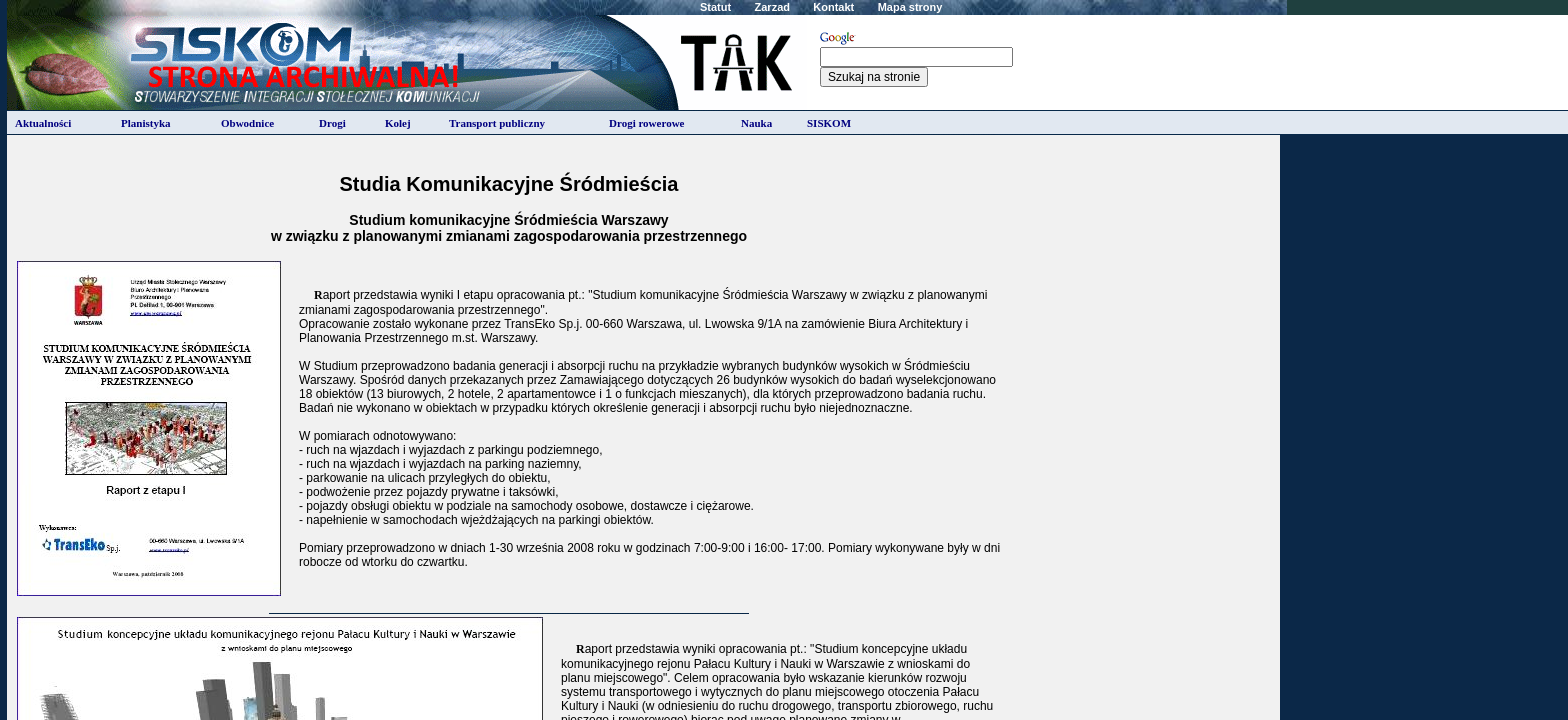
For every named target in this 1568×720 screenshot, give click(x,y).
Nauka (756, 123)
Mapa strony (910, 7)
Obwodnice (247, 123)
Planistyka (146, 123)
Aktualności (43, 123)
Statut (715, 7)
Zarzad (772, 7)
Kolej (398, 123)
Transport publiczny (497, 123)
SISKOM (829, 123)
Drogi (332, 123)
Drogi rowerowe (646, 123)
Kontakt (833, 7)
